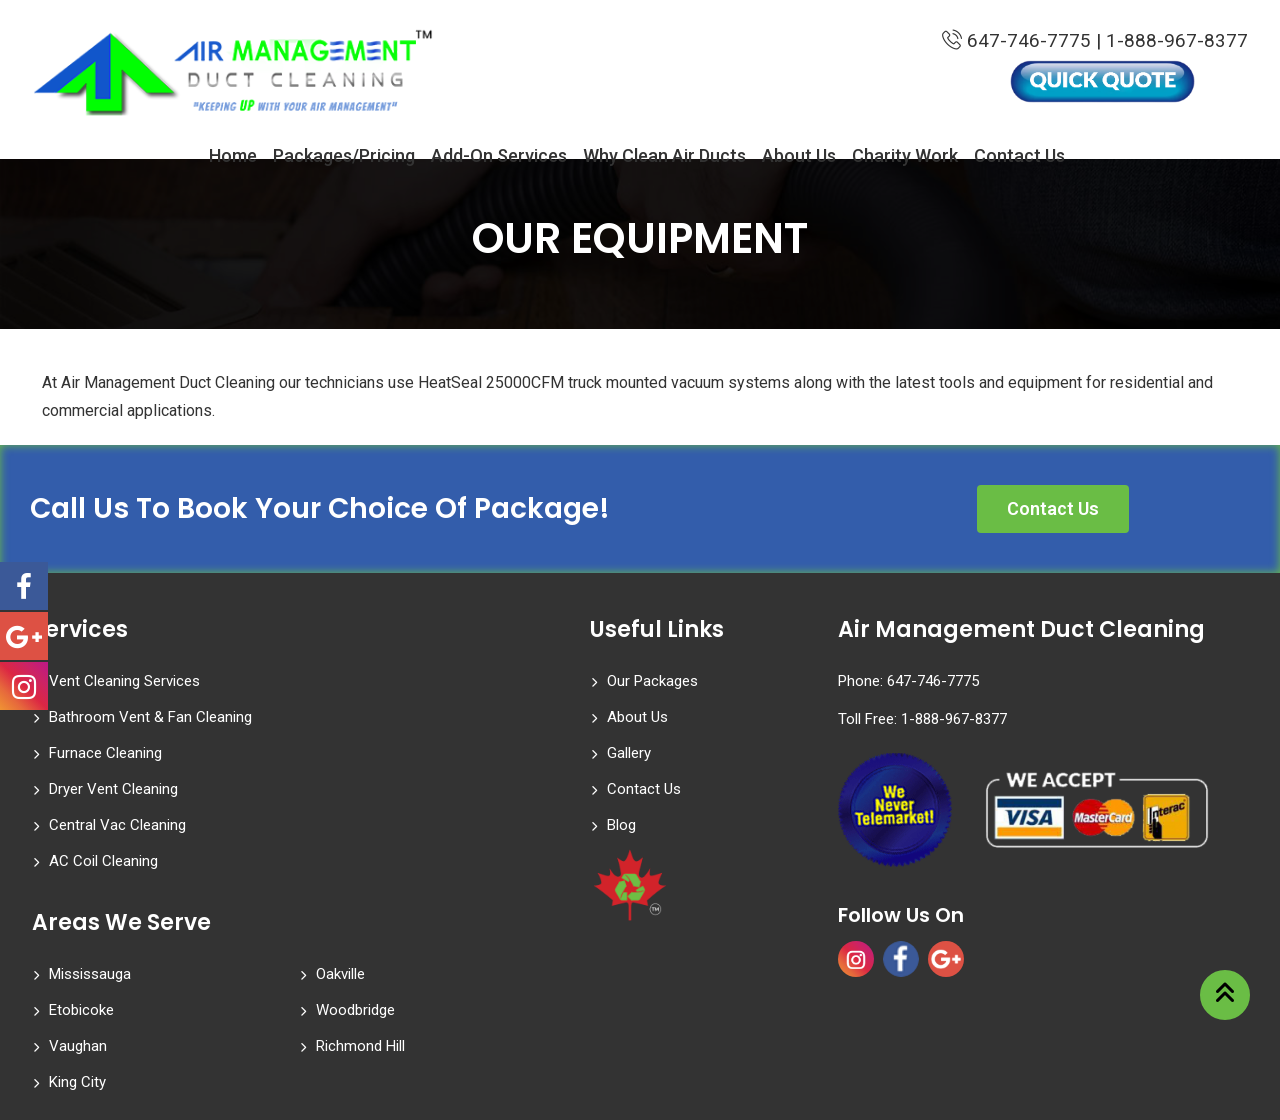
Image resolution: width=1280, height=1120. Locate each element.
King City (77, 981)
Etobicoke (81, 909)
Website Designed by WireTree (1163, 1060)
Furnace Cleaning (105, 717)
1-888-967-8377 (1177, 41)
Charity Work (905, 156)
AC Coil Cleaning (370, 753)
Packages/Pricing (344, 156)
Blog (621, 825)
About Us (799, 156)
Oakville (340, 873)
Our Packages (652, 681)
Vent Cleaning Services (124, 681)
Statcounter (40, 1105)
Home (233, 156)
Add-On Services (499, 156)
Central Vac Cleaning (117, 753)
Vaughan (78, 945)
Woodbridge (355, 909)
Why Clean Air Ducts (664, 156)
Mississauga (90, 873)
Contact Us (1019, 156)
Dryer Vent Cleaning (380, 717)
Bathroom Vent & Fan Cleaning (417, 681)
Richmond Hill (360, 945)
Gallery (629, 753)
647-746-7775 (1014, 41)
